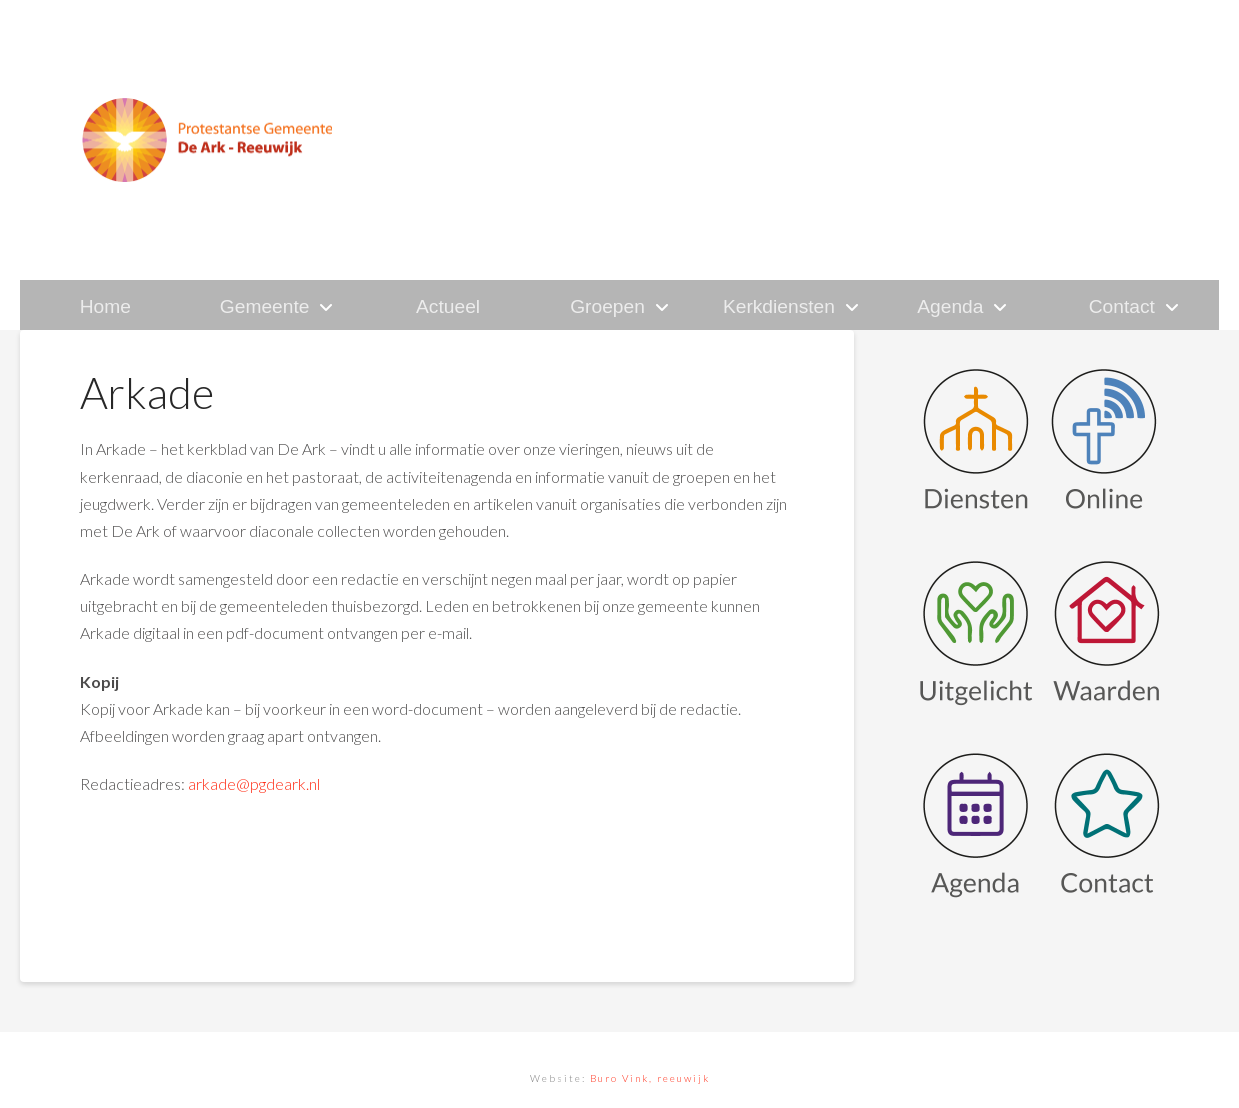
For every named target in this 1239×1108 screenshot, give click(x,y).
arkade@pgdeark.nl (254, 783)
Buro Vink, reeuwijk (650, 1078)
